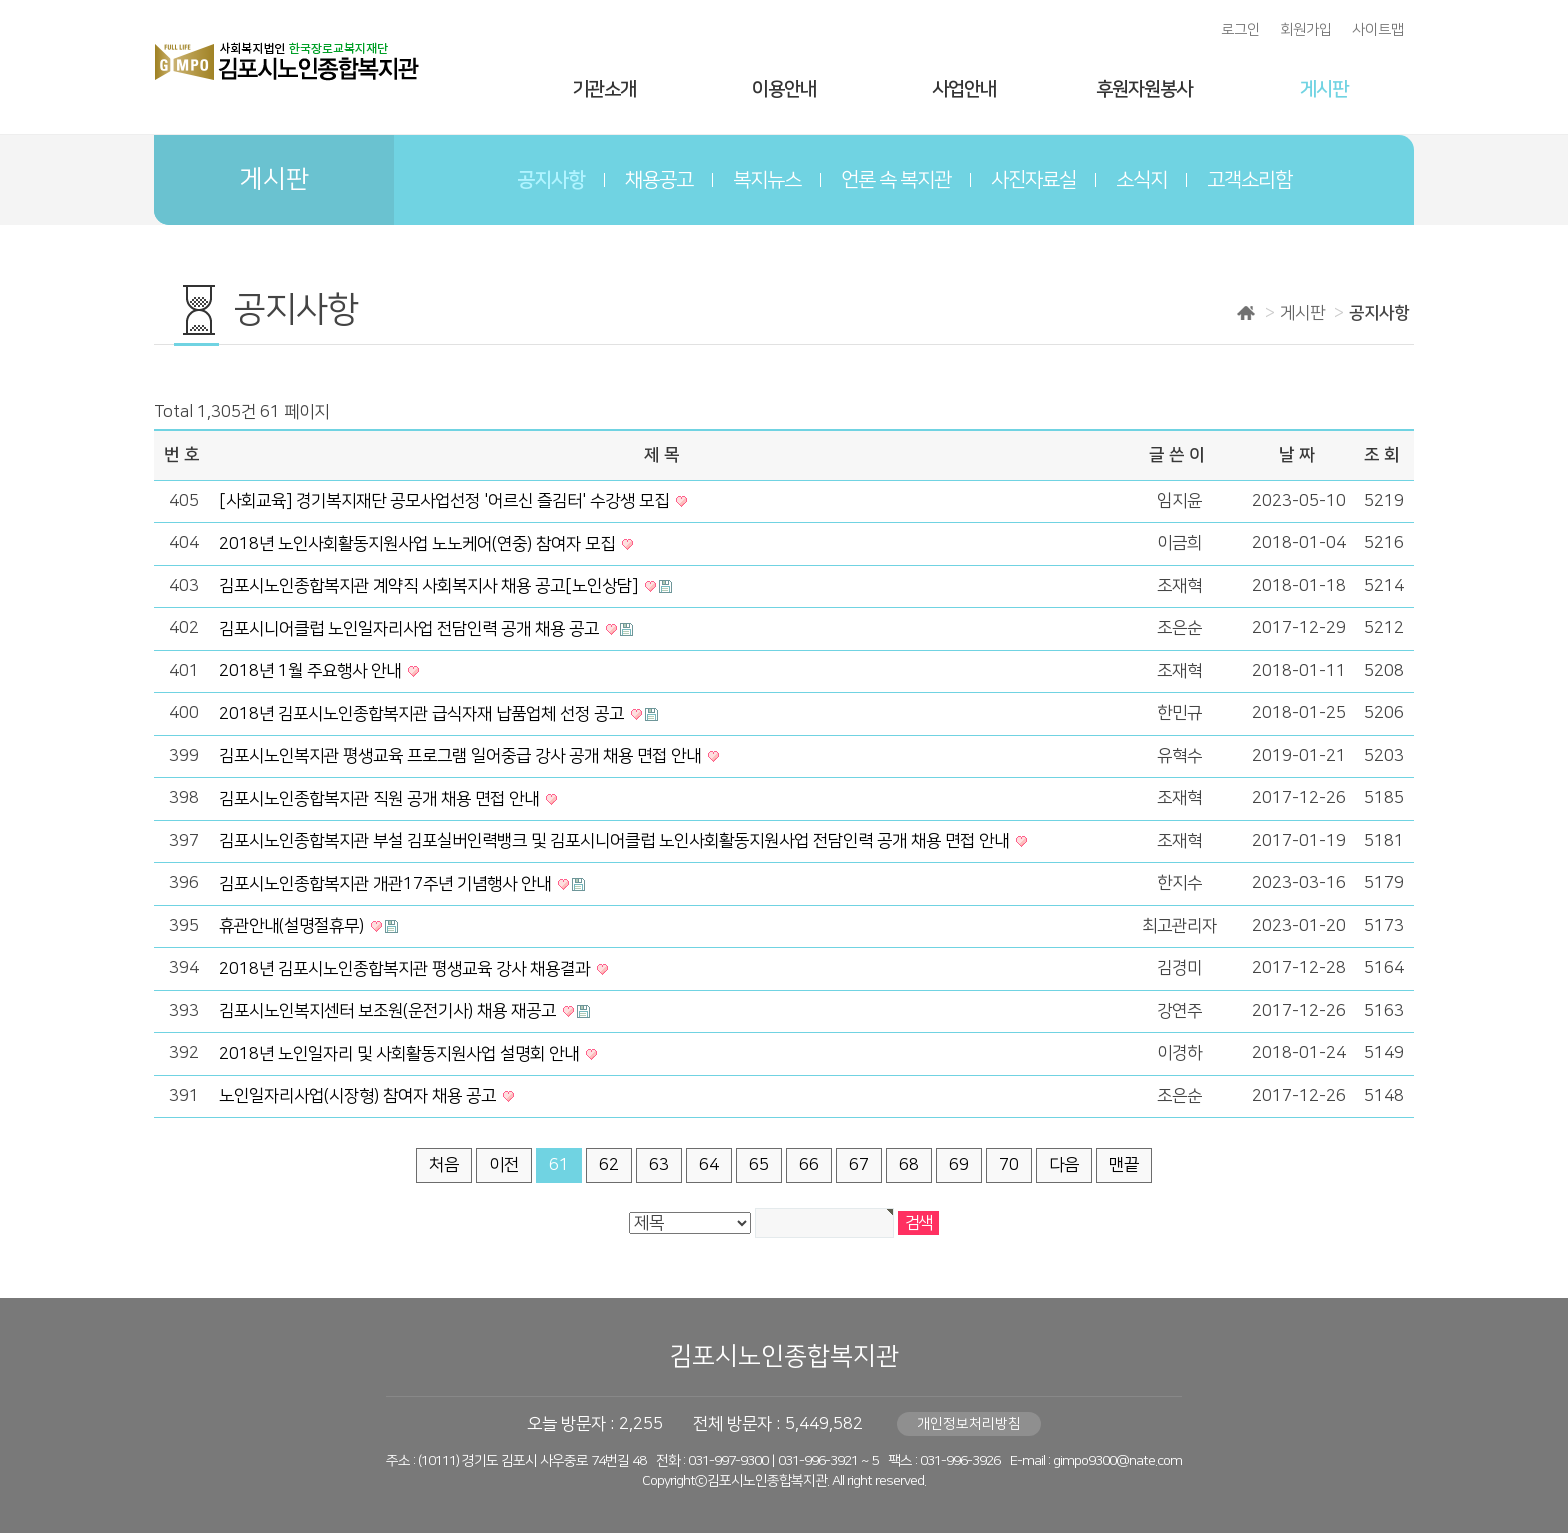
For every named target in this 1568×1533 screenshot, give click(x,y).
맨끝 (1124, 1165)
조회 (1384, 455)
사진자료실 (1033, 180)
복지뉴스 (767, 180)
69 (959, 1165)
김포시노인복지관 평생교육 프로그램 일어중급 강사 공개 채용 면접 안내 (462, 756)
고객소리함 (1249, 180)
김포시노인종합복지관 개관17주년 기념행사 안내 (387, 884)
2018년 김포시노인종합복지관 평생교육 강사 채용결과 (406, 969)
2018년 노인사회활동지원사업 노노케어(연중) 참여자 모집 (419, 544)
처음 (444, 1165)
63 (659, 1165)
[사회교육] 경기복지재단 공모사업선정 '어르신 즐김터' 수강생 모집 (446, 501)
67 (859, 1165)
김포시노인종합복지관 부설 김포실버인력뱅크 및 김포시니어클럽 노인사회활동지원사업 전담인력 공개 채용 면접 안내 (616, 841)
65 (759, 1165)
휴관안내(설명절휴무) (293, 926)
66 (809, 1165)
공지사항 (551, 180)
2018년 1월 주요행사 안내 (312, 671)
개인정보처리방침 (969, 1424)
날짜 (1299, 455)
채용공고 (659, 180)
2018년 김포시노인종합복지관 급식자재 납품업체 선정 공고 (423, 714)
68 (909, 1165)
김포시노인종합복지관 (784, 1356)
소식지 (1141, 180)
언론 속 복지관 (896, 180)
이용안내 (784, 89)
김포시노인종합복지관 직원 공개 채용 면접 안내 (381, 799)
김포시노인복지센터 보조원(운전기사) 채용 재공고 (389, 1011)
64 (709, 1165)
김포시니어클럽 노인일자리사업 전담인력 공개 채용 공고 (411, 629)
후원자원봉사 (1144, 89)
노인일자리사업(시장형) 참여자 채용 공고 (359, 1096)
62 (609, 1165)
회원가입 (1306, 30)
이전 (504, 1165)
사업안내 (964, 89)
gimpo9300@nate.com (1117, 1461)
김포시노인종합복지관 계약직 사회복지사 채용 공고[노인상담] (430, 586)
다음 (1064, 1165)
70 (1009, 1165)
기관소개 (604, 89)
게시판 (1324, 89)
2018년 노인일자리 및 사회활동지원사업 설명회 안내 (401, 1054)
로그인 (1240, 30)
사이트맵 (1378, 30)
